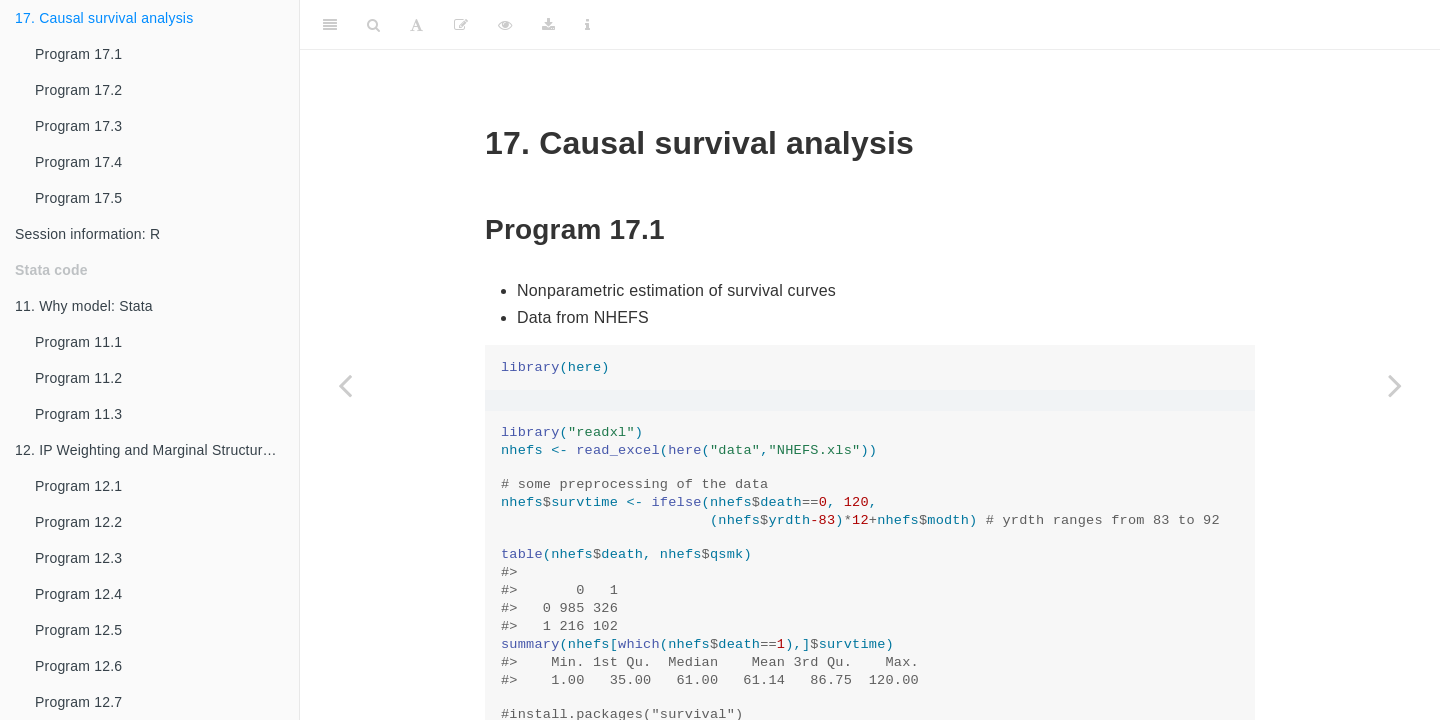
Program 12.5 (78, 630)
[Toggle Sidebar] (330, 25)
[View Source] (505, 25)
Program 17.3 (78, 126)
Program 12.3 (78, 558)
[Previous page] (345, 385)
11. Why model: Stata (84, 306)
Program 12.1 (78, 486)
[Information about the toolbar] (587, 25)
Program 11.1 (78, 342)
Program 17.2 (78, 90)
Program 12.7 (78, 702)
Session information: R (87, 234)
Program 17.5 (78, 198)
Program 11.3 (78, 414)
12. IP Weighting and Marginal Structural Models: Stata (157, 450)
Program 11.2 (78, 378)
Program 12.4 (78, 594)
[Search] (373, 25)
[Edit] (461, 25)
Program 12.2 (78, 522)
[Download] (548, 25)
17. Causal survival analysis (104, 18)
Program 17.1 (78, 54)
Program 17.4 (78, 162)
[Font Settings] (416, 25)
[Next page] (1395, 385)
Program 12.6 (78, 666)
